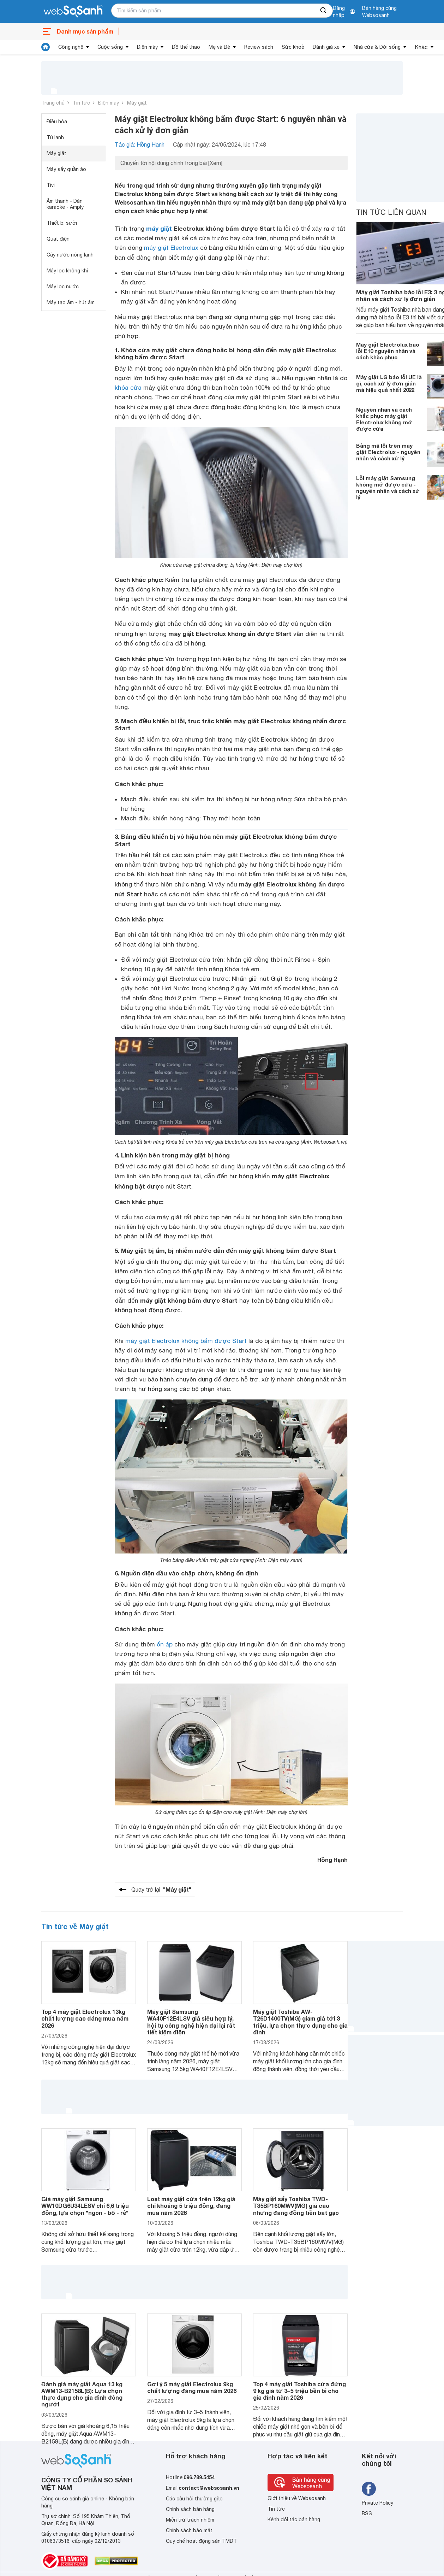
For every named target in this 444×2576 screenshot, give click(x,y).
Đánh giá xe (326, 47)
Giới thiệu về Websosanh (297, 2498)
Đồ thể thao (186, 47)
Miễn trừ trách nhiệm (190, 2520)
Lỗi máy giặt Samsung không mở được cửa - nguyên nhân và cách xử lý (388, 487)
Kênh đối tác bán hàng (294, 2519)
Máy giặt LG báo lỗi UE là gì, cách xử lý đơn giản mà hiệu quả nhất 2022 (389, 383)
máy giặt (159, 228)
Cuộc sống (110, 47)
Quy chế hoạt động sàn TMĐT (201, 2541)
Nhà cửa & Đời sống (377, 47)
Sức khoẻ (293, 47)
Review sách (258, 47)
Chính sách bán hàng (190, 2509)
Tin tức (81, 103)
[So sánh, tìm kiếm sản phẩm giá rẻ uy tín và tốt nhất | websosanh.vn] (73, 12)
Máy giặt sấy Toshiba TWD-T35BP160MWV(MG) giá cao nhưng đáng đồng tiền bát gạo (296, 2205)
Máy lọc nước (63, 286)
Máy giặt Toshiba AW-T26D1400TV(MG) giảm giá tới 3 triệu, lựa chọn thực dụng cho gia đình (300, 2021)
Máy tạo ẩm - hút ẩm (71, 302)
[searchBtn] (323, 10)
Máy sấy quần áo (66, 169)
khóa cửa (128, 387)
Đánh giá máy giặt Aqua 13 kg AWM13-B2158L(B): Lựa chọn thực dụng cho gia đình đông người (81, 2394)
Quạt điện (58, 239)
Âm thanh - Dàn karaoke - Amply (65, 204)
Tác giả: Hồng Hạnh (139, 144)
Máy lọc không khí (67, 270)
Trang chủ (53, 103)
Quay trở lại (161, 1889)
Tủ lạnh (55, 137)
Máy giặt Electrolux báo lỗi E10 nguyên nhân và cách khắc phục (387, 350)
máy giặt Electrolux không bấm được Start (186, 1340)
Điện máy (147, 47)
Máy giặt (137, 103)
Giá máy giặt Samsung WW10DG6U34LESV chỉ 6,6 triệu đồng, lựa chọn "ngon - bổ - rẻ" (85, 2205)
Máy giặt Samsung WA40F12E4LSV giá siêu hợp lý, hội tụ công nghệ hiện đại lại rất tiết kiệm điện (191, 2021)
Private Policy (377, 2503)
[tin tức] (45, 47)
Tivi (51, 185)
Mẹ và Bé (219, 47)
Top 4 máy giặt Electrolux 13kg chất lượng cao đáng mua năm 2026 (84, 2018)
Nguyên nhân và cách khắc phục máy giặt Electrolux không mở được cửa (384, 419)
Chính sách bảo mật (189, 2530)
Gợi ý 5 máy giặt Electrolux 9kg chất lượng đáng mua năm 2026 (191, 2387)
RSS (367, 2513)
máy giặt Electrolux (171, 247)
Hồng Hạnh (332, 1859)
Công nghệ (70, 47)
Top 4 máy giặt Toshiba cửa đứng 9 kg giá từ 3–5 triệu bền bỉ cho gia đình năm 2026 (299, 2391)
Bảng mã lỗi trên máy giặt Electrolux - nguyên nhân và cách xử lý (388, 451)
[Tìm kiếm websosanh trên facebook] (369, 2489)
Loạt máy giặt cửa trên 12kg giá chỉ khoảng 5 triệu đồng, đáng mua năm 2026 (191, 2205)
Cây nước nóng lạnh (70, 255)
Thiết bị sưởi (62, 223)
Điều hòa (57, 121)
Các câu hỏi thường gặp (194, 2498)
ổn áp (165, 1644)
